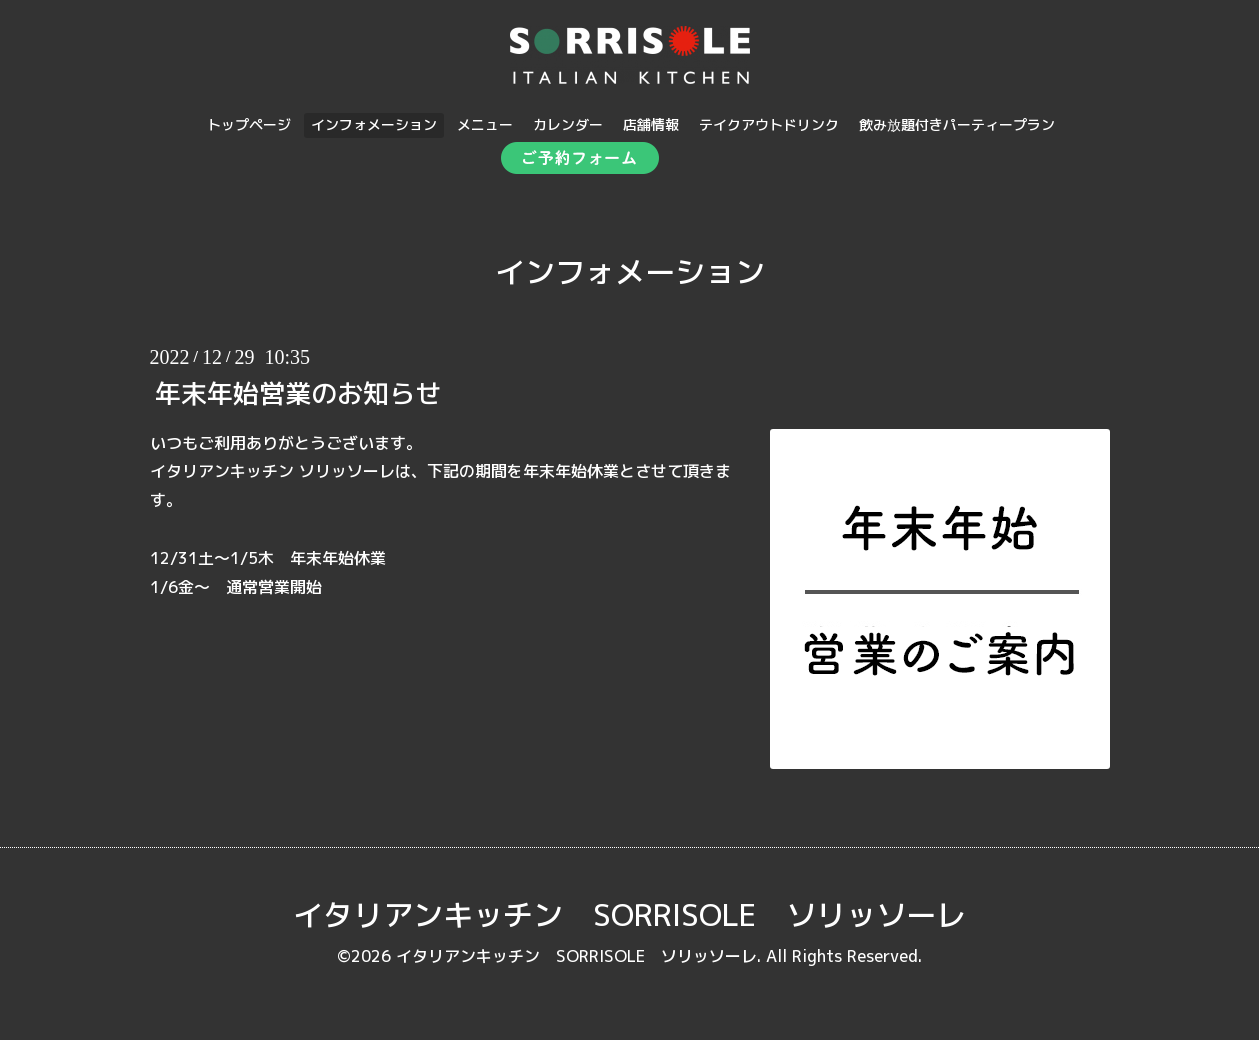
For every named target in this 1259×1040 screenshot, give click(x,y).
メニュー (485, 124)
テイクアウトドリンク (769, 124)
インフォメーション (374, 124)
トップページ (249, 124)
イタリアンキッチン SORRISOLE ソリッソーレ (629, 915)
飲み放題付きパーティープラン (957, 124)
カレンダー (568, 124)
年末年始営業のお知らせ (298, 392)
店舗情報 (651, 124)
